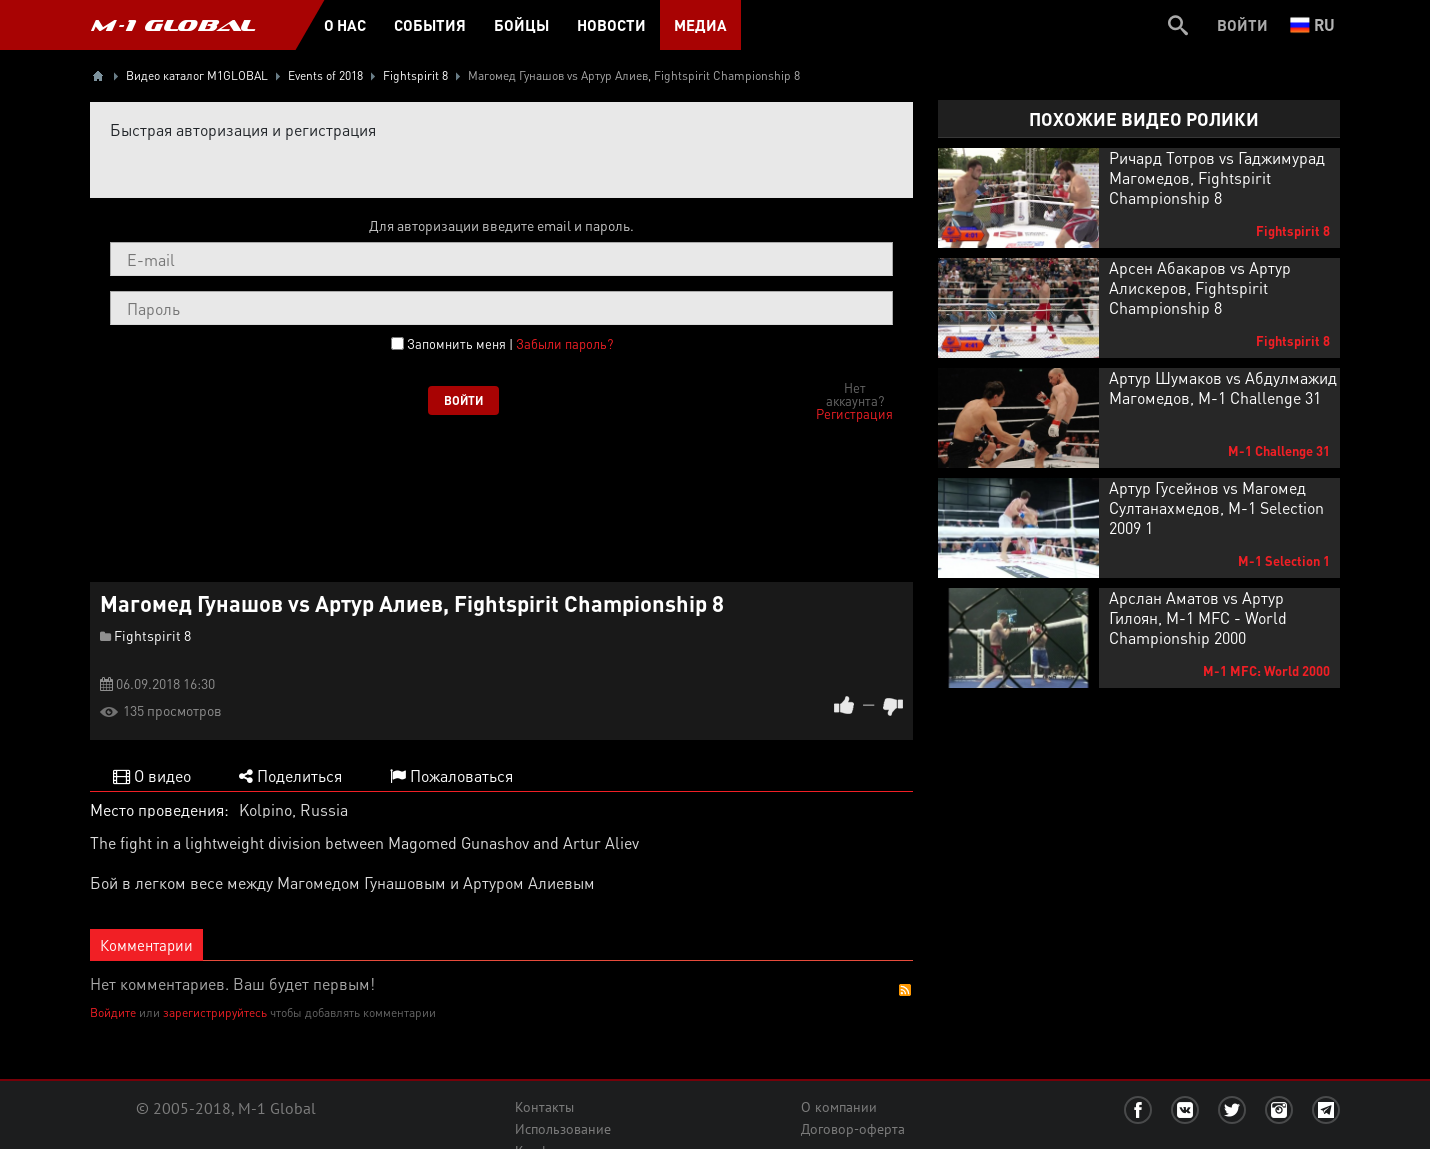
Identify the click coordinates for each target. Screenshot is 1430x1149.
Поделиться (290, 775)
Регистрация (854, 413)
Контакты (544, 1107)
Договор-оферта (853, 1129)
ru (1312, 24)
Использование (563, 1129)
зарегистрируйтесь (215, 1012)
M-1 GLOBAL (173, 25)
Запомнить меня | (510, 344)
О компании (839, 1107)
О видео (152, 775)
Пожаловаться (451, 775)
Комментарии (146, 945)
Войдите (113, 1012)
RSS (905, 990)
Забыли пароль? (564, 343)
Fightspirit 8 (152, 635)
